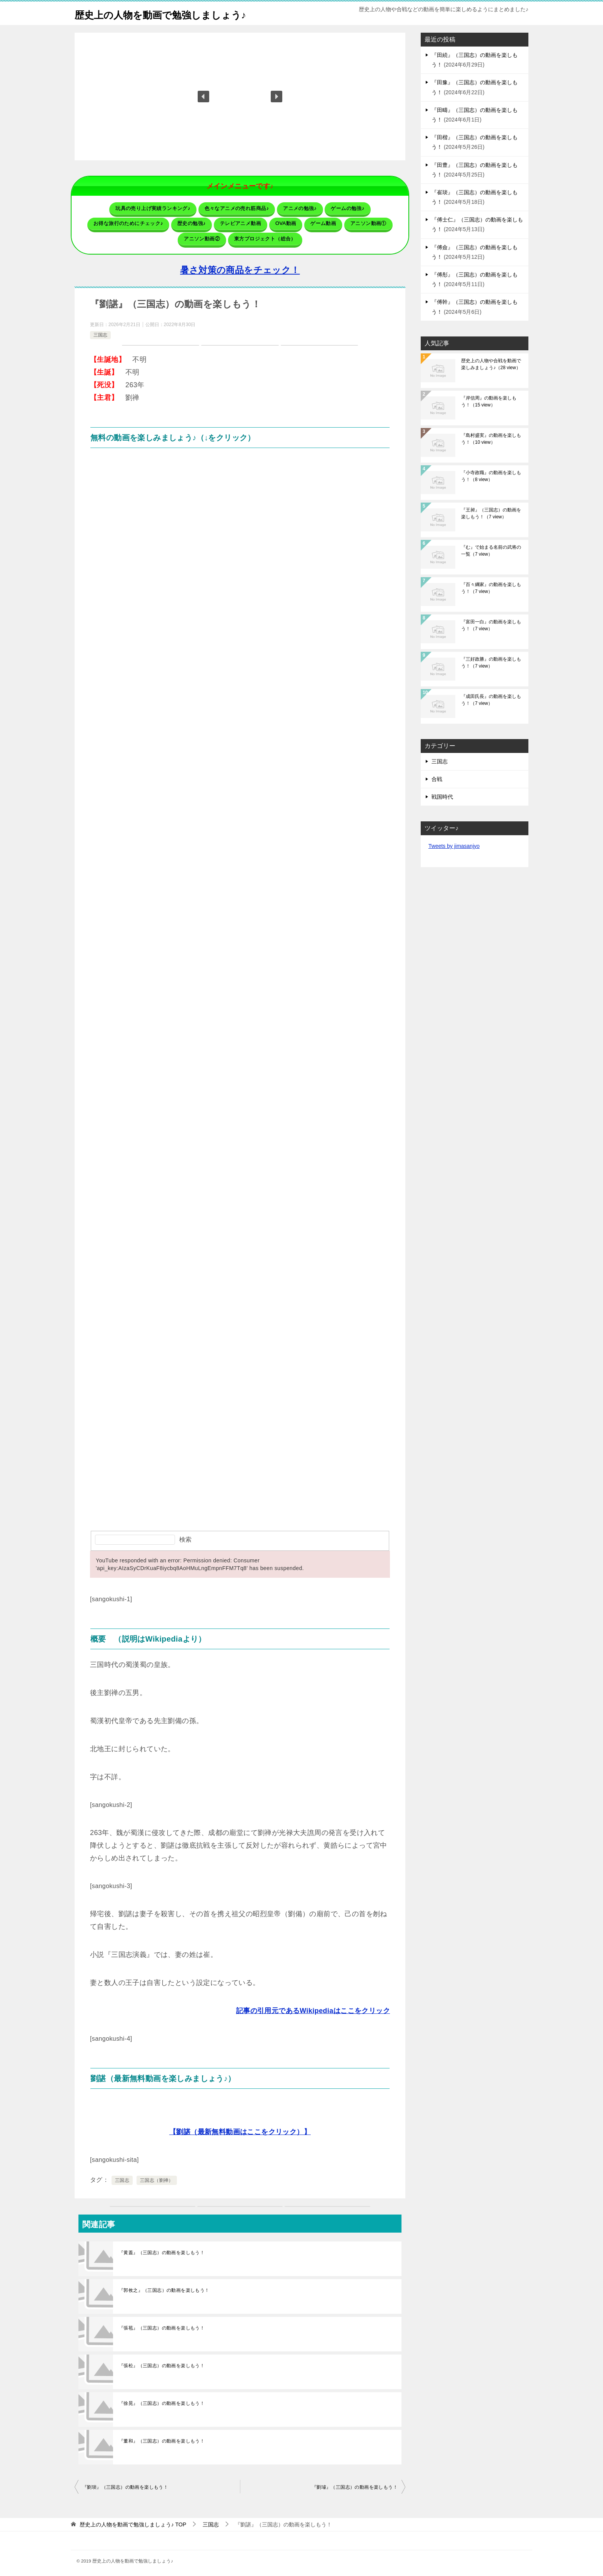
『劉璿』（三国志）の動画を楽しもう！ (355, 2483)
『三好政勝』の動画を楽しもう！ (491, 662)
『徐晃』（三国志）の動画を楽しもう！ (162, 2400)
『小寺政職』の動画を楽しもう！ (491, 476)
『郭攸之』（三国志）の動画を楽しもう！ (164, 2287)
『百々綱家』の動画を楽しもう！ (491, 588)
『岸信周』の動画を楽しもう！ (488, 401)
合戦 (436, 779)
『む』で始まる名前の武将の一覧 (491, 551)
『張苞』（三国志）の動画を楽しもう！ (162, 2324)
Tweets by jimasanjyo (454, 846)
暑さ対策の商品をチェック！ (240, 267)
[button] (203, 96)
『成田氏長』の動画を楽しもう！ (491, 700)
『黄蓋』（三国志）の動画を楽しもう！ (162, 2249)
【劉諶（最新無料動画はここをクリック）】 (240, 2128)
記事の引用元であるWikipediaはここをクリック (313, 2007)
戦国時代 (442, 797)
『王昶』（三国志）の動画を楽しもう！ (491, 513)
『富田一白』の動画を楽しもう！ (491, 625)
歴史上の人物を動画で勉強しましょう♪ (177, 13)
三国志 (100, 332)
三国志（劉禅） (156, 2177)
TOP (133, 2521)
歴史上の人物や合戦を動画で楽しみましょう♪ (491, 364)
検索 (185, 1536)
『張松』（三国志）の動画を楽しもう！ (162, 2362)
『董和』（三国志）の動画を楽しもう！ (162, 2437)
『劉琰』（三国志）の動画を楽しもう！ (125, 2483)
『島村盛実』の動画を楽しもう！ (491, 439)
